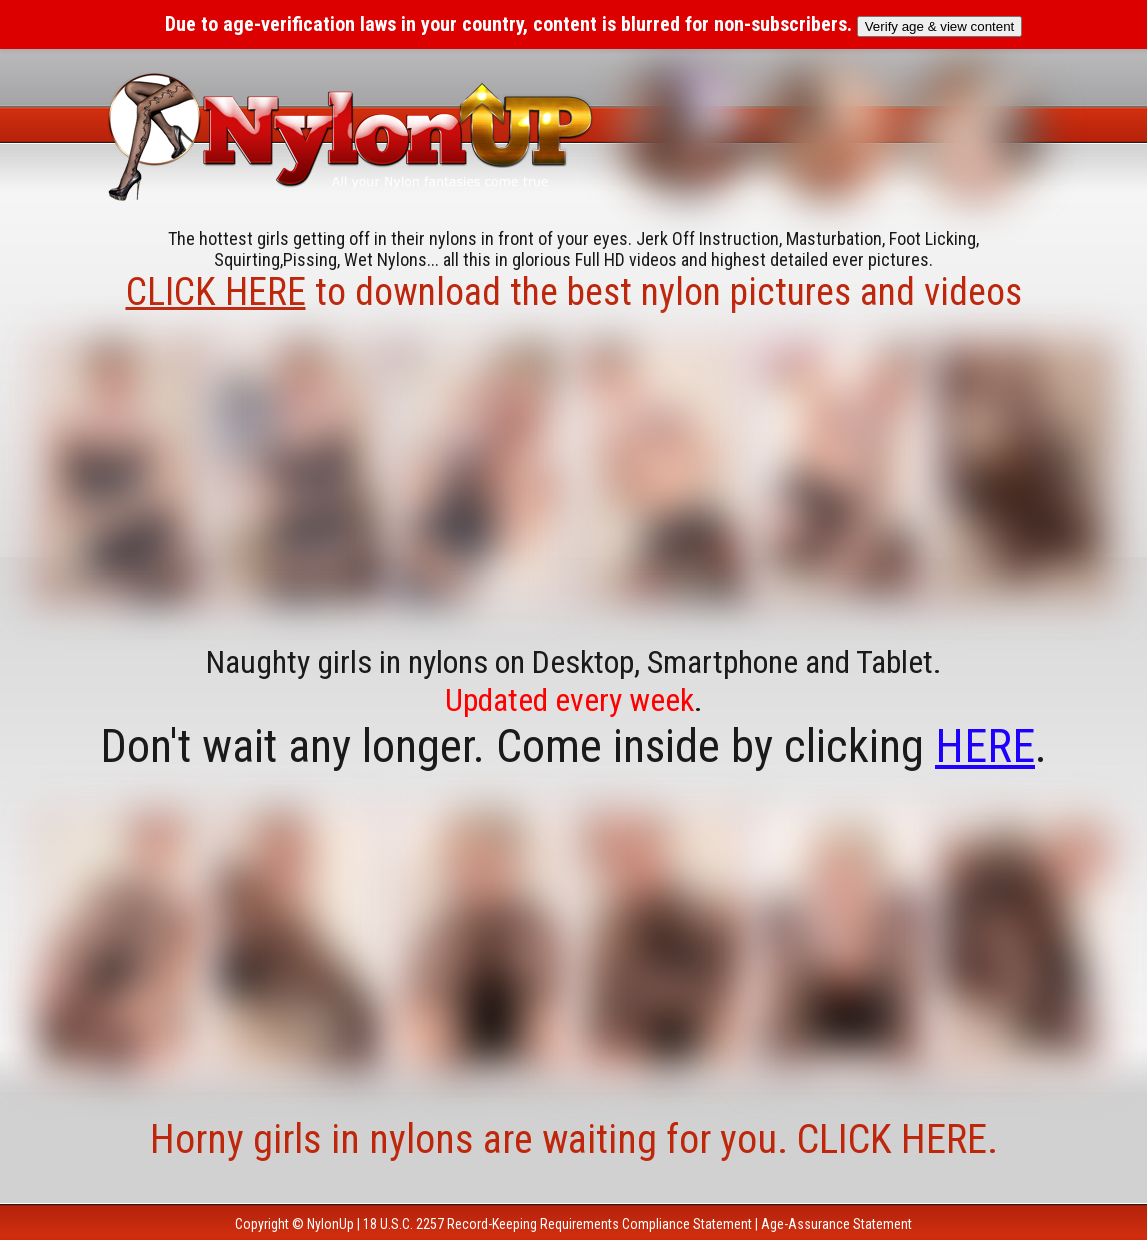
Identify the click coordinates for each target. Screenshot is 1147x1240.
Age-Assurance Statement (836, 1224)
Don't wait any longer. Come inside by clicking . (573, 746)
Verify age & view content (940, 26)
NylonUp (330, 1224)
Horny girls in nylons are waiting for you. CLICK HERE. (574, 1139)
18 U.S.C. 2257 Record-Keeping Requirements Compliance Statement (557, 1224)
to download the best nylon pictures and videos (574, 292)
